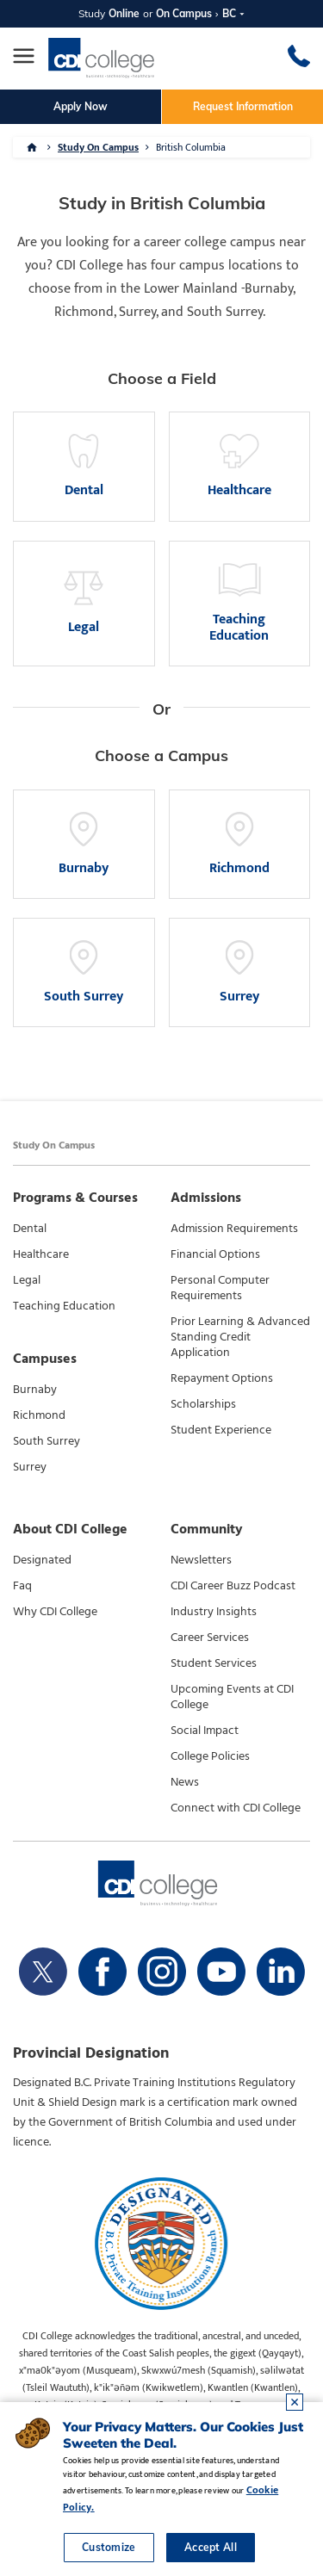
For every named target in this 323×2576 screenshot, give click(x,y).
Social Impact (205, 1730)
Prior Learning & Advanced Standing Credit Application (240, 1337)
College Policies (210, 1756)
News (185, 1782)
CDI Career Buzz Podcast (233, 1586)
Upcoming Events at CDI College (232, 1696)
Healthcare (41, 1254)
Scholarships (203, 1404)
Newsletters (201, 1560)
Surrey (30, 1467)
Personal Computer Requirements (220, 1288)
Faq (22, 1586)
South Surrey (46, 1441)
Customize (109, 2547)
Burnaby (35, 1389)
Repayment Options (222, 1378)
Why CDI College (55, 1611)
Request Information (243, 106)
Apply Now (80, 106)
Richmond (39, 1415)
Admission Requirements (234, 1228)
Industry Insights (214, 1611)
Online (124, 13)
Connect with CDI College (236, 1808)
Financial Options (215, 1254)
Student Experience (221, 1430)
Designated (42, 1560)
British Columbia (191, 147)
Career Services (210, 1637)
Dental (30, 1228)
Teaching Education (64, 1306)
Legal (26, 1280)
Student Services (214, 1663)
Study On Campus (98, 147)
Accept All (210, 2547)
